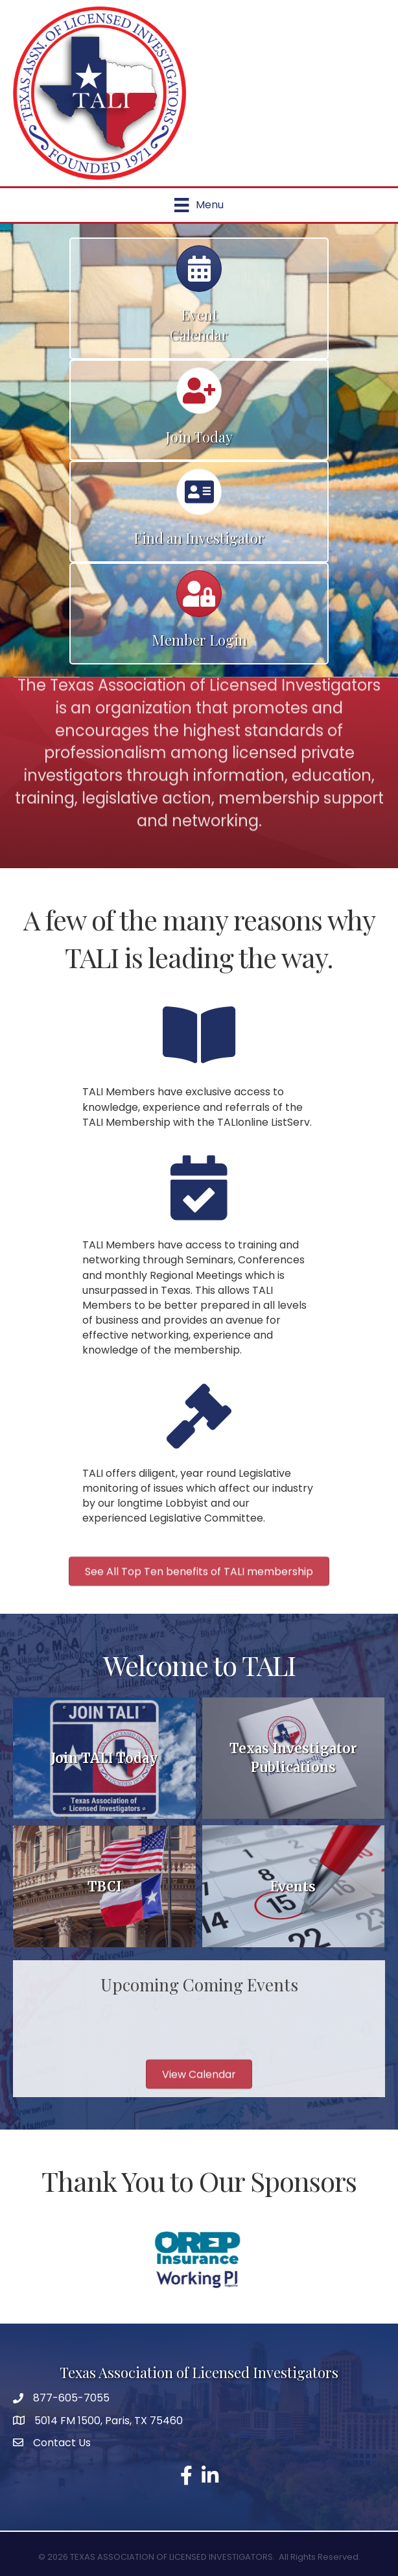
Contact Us (62, 2442)
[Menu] (198, 205)
